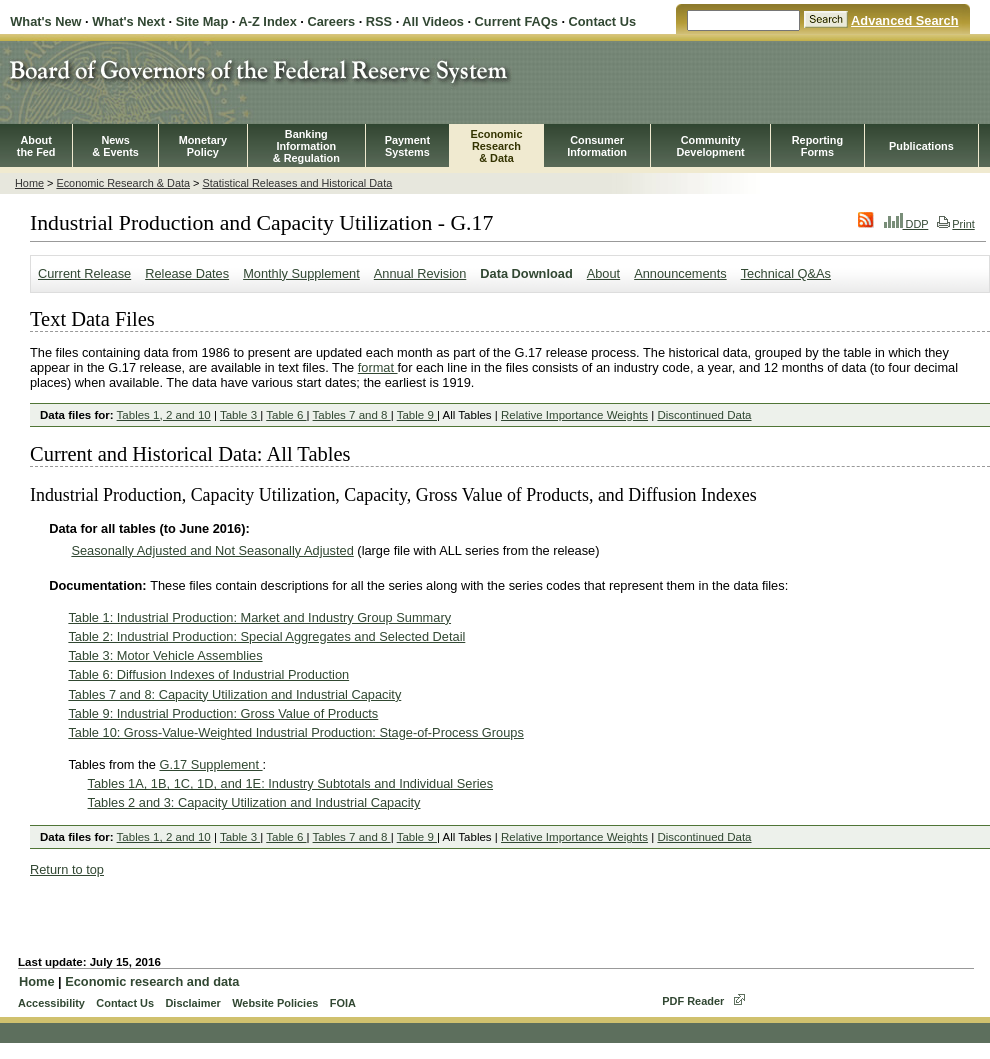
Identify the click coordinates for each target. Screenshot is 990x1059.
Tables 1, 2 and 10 (164, 415)
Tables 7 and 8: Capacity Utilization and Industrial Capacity (234, 694)
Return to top (67, 869)
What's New (45, 21)
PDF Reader (693, 1001)
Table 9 (417, 415)
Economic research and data (152, 981)
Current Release (84, 273)
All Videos (433, 21)
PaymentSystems (407, 146)
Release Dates (187, 273)
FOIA (343, 1003)
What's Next (128, 21)
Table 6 (286, 415)
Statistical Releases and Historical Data (297, 183)
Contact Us (603, 21)
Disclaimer (192, 1003)
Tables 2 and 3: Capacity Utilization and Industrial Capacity (254, 802)
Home (29, 183)
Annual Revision (420, 273)
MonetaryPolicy (203, 146)
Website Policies (275, 1003)
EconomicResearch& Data (496, 146)
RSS (379, 21)
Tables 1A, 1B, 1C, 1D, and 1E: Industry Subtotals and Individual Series (290, 783)
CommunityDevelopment (710, 146)
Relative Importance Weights (574, 415)
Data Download (526, 273)
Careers (331, 21)
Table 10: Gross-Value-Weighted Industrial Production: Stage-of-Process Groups (295, 732)
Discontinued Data (704, 415)
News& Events (115, 146)
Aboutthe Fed (36, 146)
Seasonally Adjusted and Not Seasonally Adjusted (212, 550)
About (603, 273)
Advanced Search (904, 20)
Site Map (202, 21)
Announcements (680, 273)
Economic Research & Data (123, 183)
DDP (906, 224)
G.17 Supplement (210, 764)
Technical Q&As (786, 273)
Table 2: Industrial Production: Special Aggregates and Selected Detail (266, 636)
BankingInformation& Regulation (306, 146)
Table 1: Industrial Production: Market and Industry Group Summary (259, 617)
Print (955, 224)
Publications (921, 146)
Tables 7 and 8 (352, 415)
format (378, 367)
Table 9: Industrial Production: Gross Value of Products (223, 713)
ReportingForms (817, 146)
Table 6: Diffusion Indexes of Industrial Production (208, 674)
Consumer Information (597, 146)
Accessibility (51, 1003)
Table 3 (240, 415)
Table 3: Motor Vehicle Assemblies (165, 655)
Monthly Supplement (301, 273)
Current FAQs (516, 21)
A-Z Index (267, 21)
